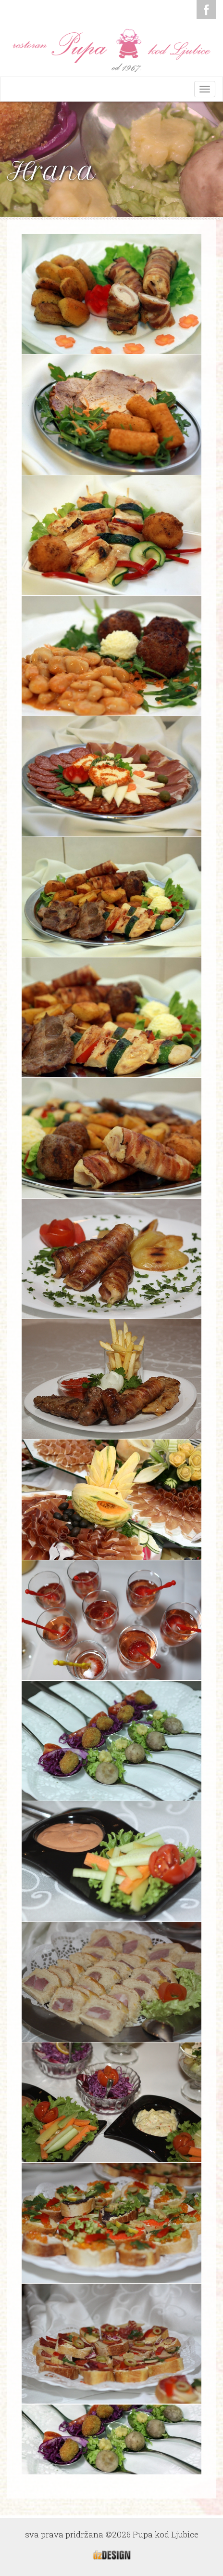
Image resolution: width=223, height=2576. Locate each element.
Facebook (206, 9)
